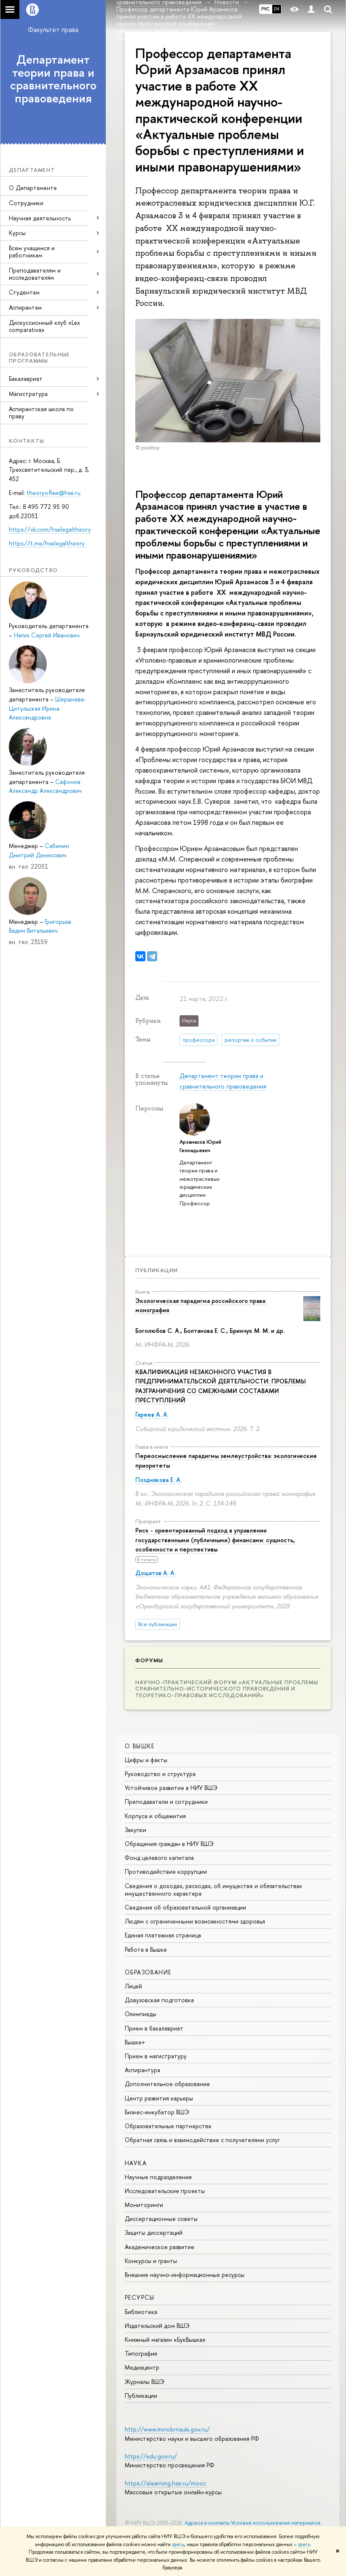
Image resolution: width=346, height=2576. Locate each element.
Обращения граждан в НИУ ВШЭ (169, 1844)
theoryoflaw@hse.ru (53, 493)
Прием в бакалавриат (154, 2028)
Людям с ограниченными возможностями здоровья (195, 1921)
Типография (141, 2353)
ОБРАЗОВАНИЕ (148, 1972)
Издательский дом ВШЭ (157, 2326)
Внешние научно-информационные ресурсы (184, 2275)
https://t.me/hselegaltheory (47, 543)
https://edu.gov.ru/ (151, 2456)
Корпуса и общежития (155, 1816)
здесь (178, 2544)
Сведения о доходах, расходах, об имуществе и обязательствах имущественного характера (213, 1889)
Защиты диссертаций (153, 2232)
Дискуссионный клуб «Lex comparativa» (44, 326)
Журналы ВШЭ (144, 2382)
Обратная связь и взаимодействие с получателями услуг (202, 2140)
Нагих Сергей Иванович (47, 635)
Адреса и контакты (207, 2522)
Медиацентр (142, 2367)
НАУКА (136, 2163)
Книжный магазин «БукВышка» (165, 2339)
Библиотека (141, 2312)
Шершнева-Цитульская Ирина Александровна (47, 708)
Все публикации (157, 1624)
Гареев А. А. (152, 1414)
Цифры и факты (146, 1760)
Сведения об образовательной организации (185, 1907)
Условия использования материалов (276, 2522)
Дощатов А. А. (155, 1573)
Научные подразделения (158, 2177)
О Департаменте (33, 188)
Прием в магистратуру (156, 2056)
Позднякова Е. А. (158, 1480)
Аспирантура (142, 2070)
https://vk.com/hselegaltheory (50, 529)
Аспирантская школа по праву (41, 412)
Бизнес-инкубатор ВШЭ (157, 2112)
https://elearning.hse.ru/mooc (165, 2483)
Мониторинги (144, 2205)
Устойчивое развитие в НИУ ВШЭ (171, 1788)
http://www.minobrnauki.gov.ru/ (167, 2429)
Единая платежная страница (163, 1935)
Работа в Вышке (146, 1949)
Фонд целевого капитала (159, 1858)
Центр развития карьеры (159, 2098)
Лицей (133, 1986)
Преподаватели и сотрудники (166, 1802)
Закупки (135, 1830)
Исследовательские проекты (165, 2191)
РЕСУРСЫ (140, 2297)
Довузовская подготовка (159, 2000)
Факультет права (53, 29)
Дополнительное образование (167, 2084)
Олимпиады (140, 2014)
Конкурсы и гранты (151, 2261)
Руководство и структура (160, 1774)
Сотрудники (26, 203)
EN (276, 9)
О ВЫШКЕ (140, 1746)
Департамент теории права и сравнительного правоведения (53, 78)
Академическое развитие (159, 2247)
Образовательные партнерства (168, 2126)
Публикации (156, 1270)
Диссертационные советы (161, 2219)
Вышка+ (135, 2042)
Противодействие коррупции (166, 1871)
